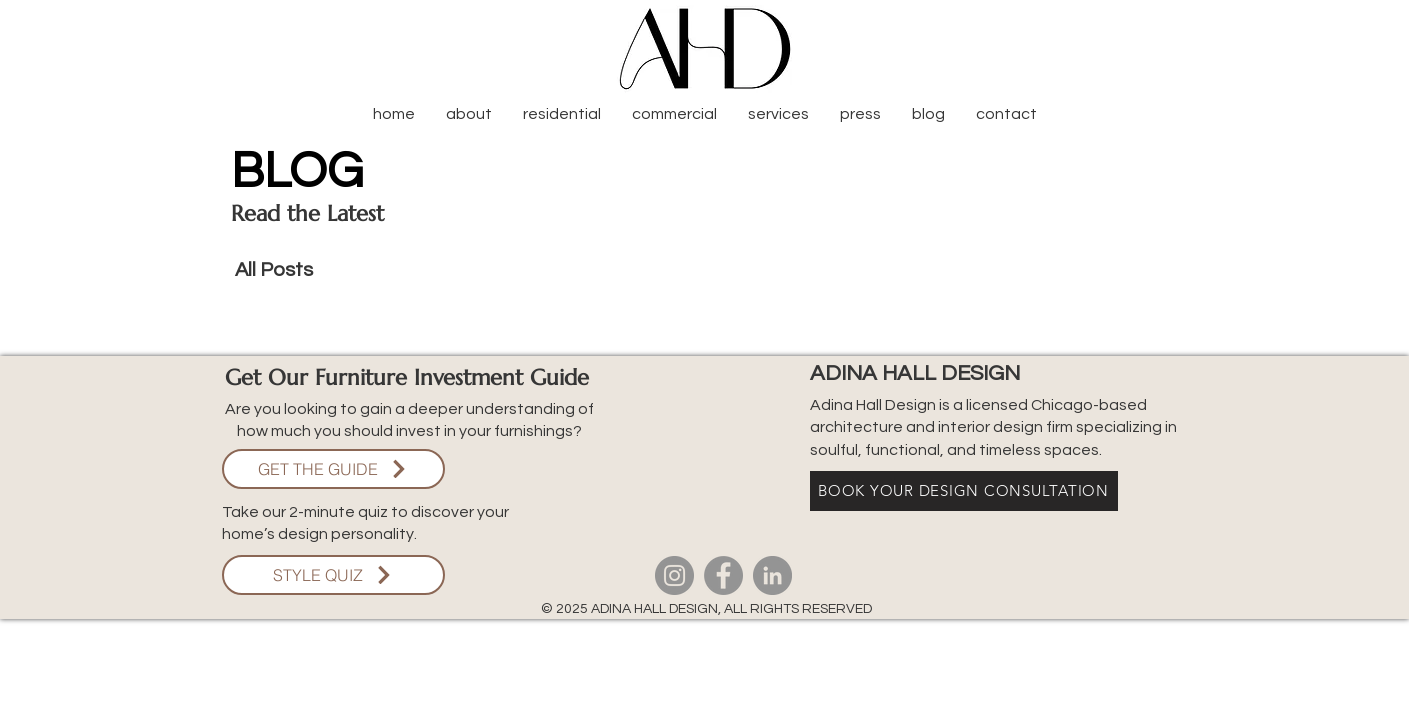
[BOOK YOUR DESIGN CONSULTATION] (964, 491)
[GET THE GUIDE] (333, 469)
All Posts (274, 270)
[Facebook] (723, 575)
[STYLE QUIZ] (333, 575)
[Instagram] (674, 575)
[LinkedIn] (772, 575)
